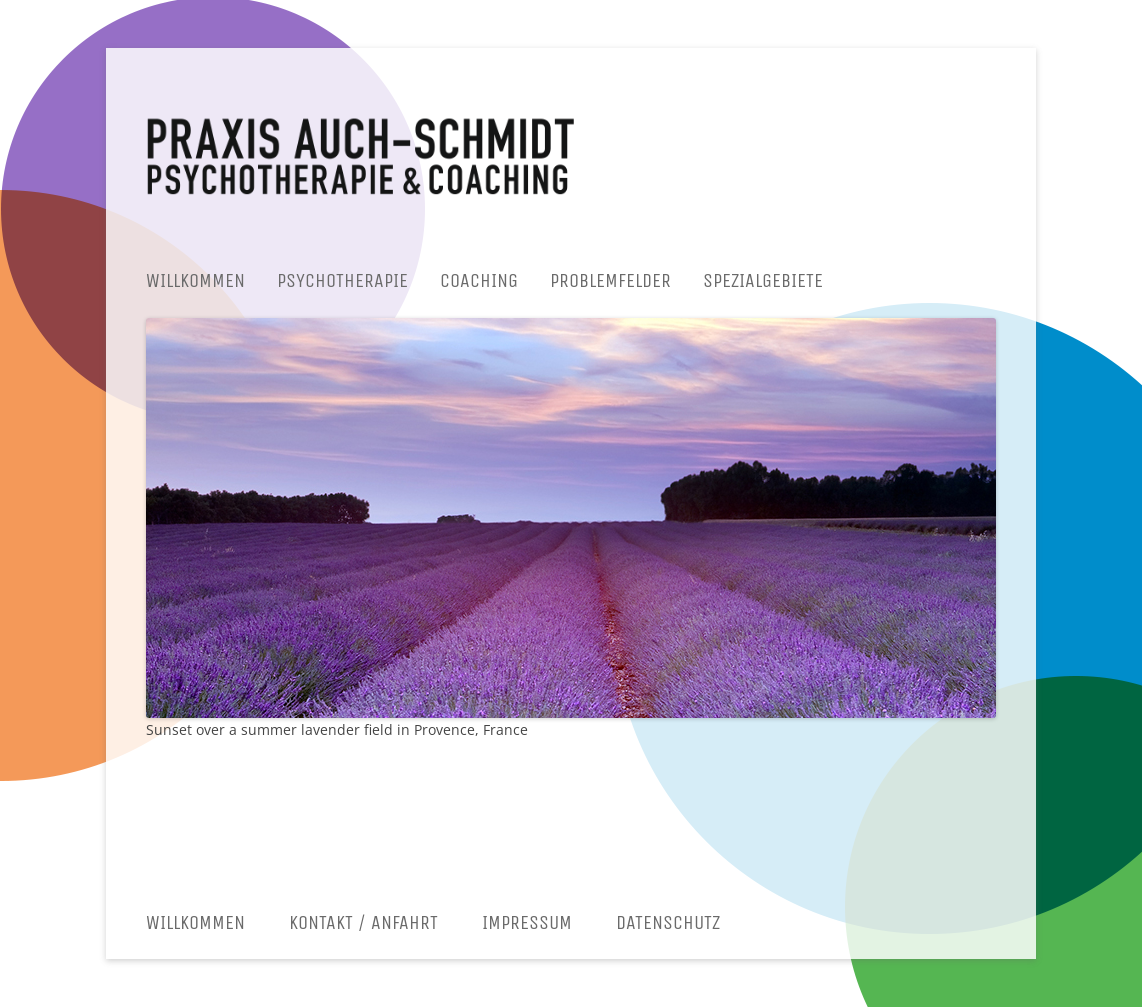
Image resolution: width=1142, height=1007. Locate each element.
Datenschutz (668, 922)
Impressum (527, 922)
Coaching (479, 280)
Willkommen (195, 280)
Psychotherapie (342, 280)
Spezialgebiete (763, 280)
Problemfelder (610, 280)
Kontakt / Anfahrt (363, 922)
